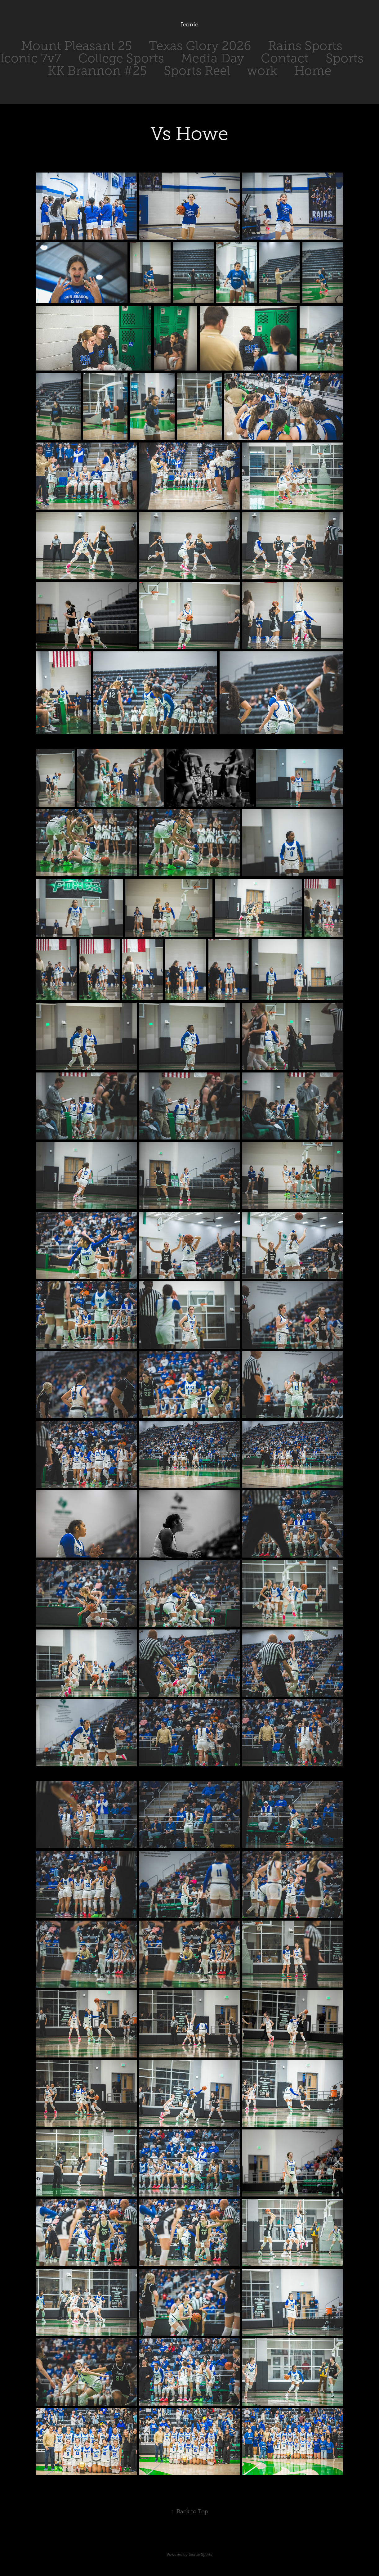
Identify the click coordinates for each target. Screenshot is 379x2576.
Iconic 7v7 (30, 58)
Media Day (212, 58)
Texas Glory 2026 (200, 46)
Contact (285, 58)
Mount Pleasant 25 (76, 46)
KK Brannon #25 (97, 71)
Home (312, 71)
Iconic (189, 24)
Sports (344, 58)
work (262, 71)
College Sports (121, 58)
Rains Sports (305, 46)
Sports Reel (197, 71)
